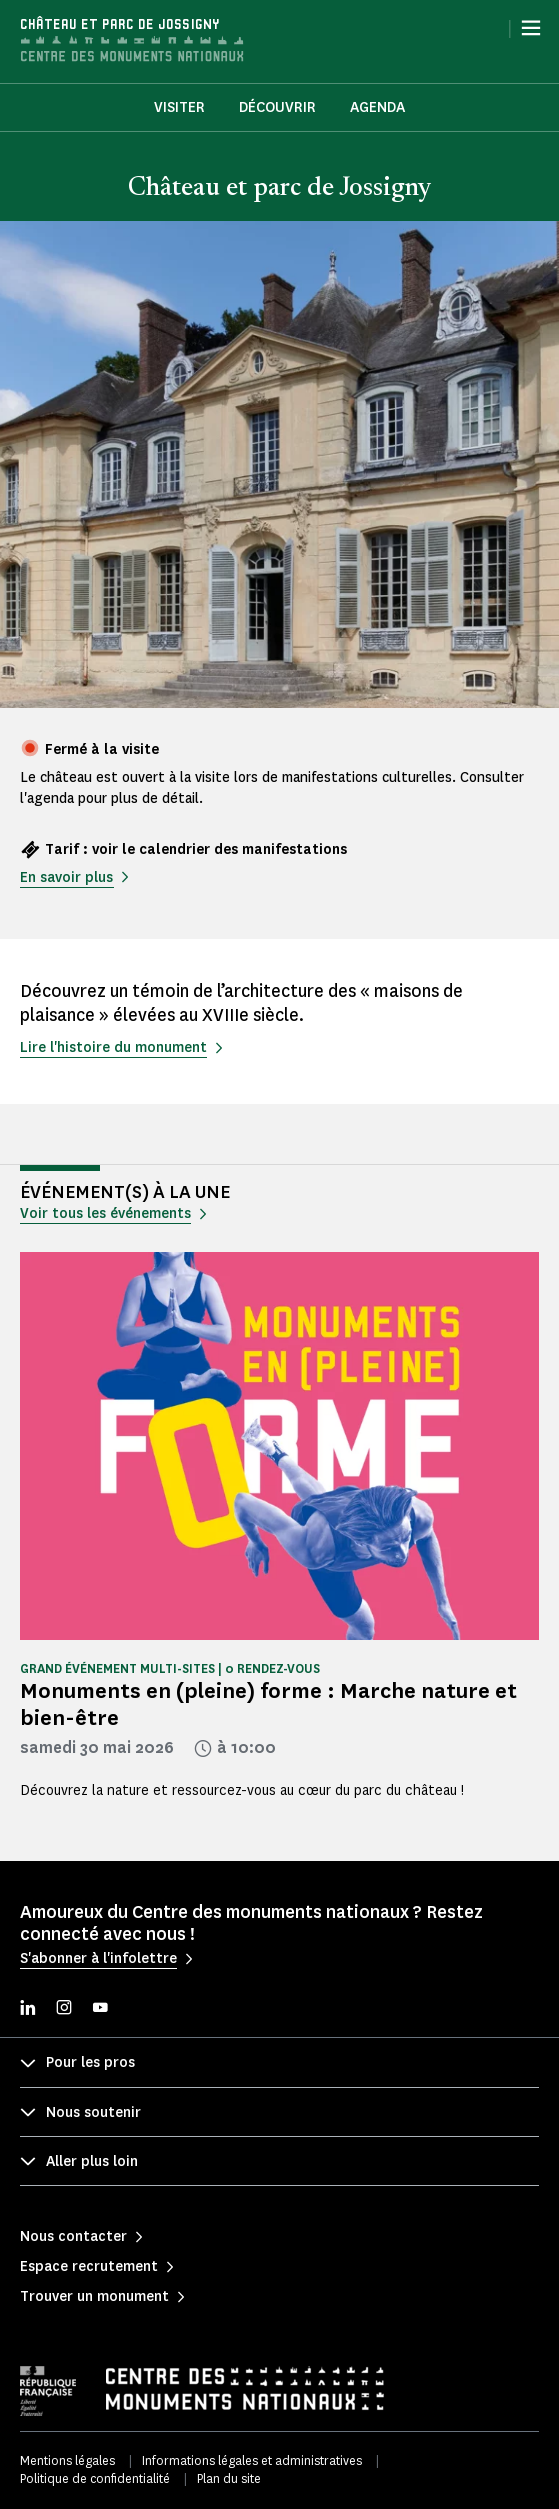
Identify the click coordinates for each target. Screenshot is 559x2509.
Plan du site (229, 2478)
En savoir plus (66, 877)
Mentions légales (67, 2460)
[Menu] (531, 28)
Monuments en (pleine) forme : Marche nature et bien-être (268, 1703)
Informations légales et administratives (252, 2460)
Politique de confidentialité (95, 2478)
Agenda (377, 107)
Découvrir (277, 107)
